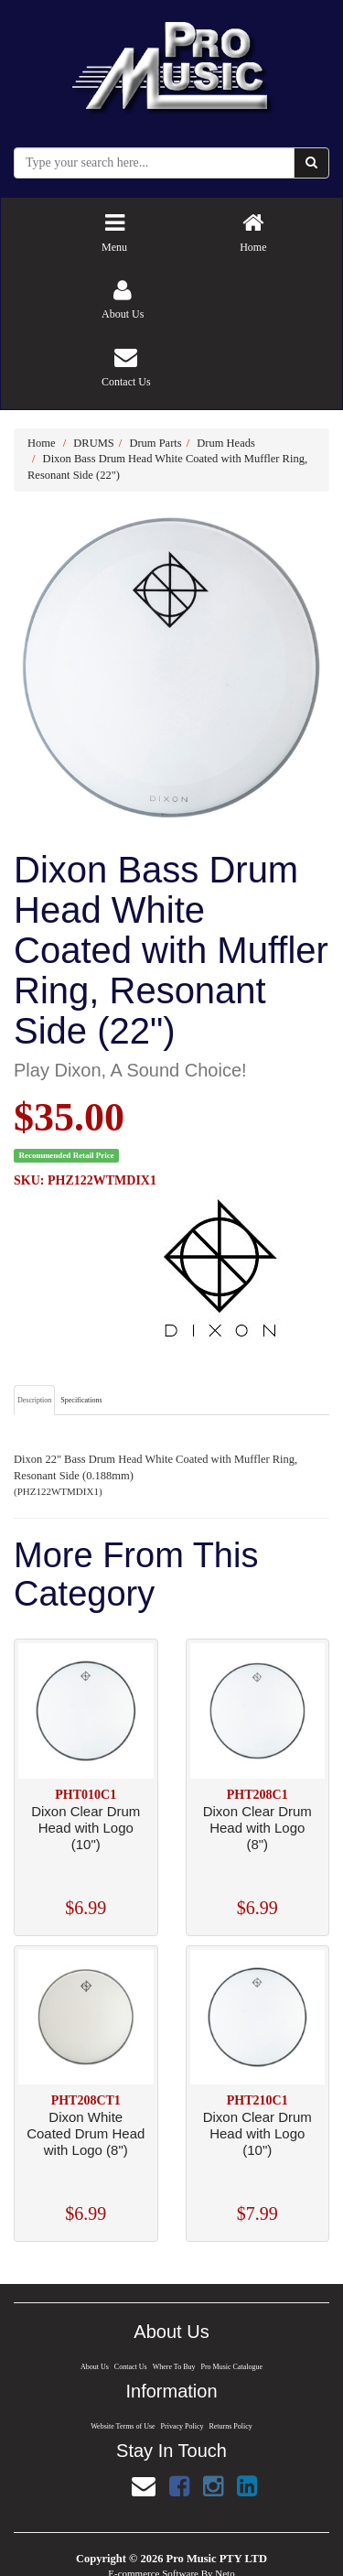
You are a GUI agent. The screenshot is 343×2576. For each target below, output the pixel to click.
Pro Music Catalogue (232, 2367)
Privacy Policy (182, 2426)
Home (41, 443)
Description (34, 1400)
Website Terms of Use (122, 2426)
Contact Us (129, 2367)
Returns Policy (231, 2426)
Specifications (81, 1400)
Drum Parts (155, 443)
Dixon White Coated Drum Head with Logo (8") (86, 2133)
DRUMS (93, 443)
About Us (93, 2367)
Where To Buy (174, 2367)
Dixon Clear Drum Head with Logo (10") (85, 1827)
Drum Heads (226, 443)
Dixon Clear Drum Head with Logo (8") (257, 1827)
